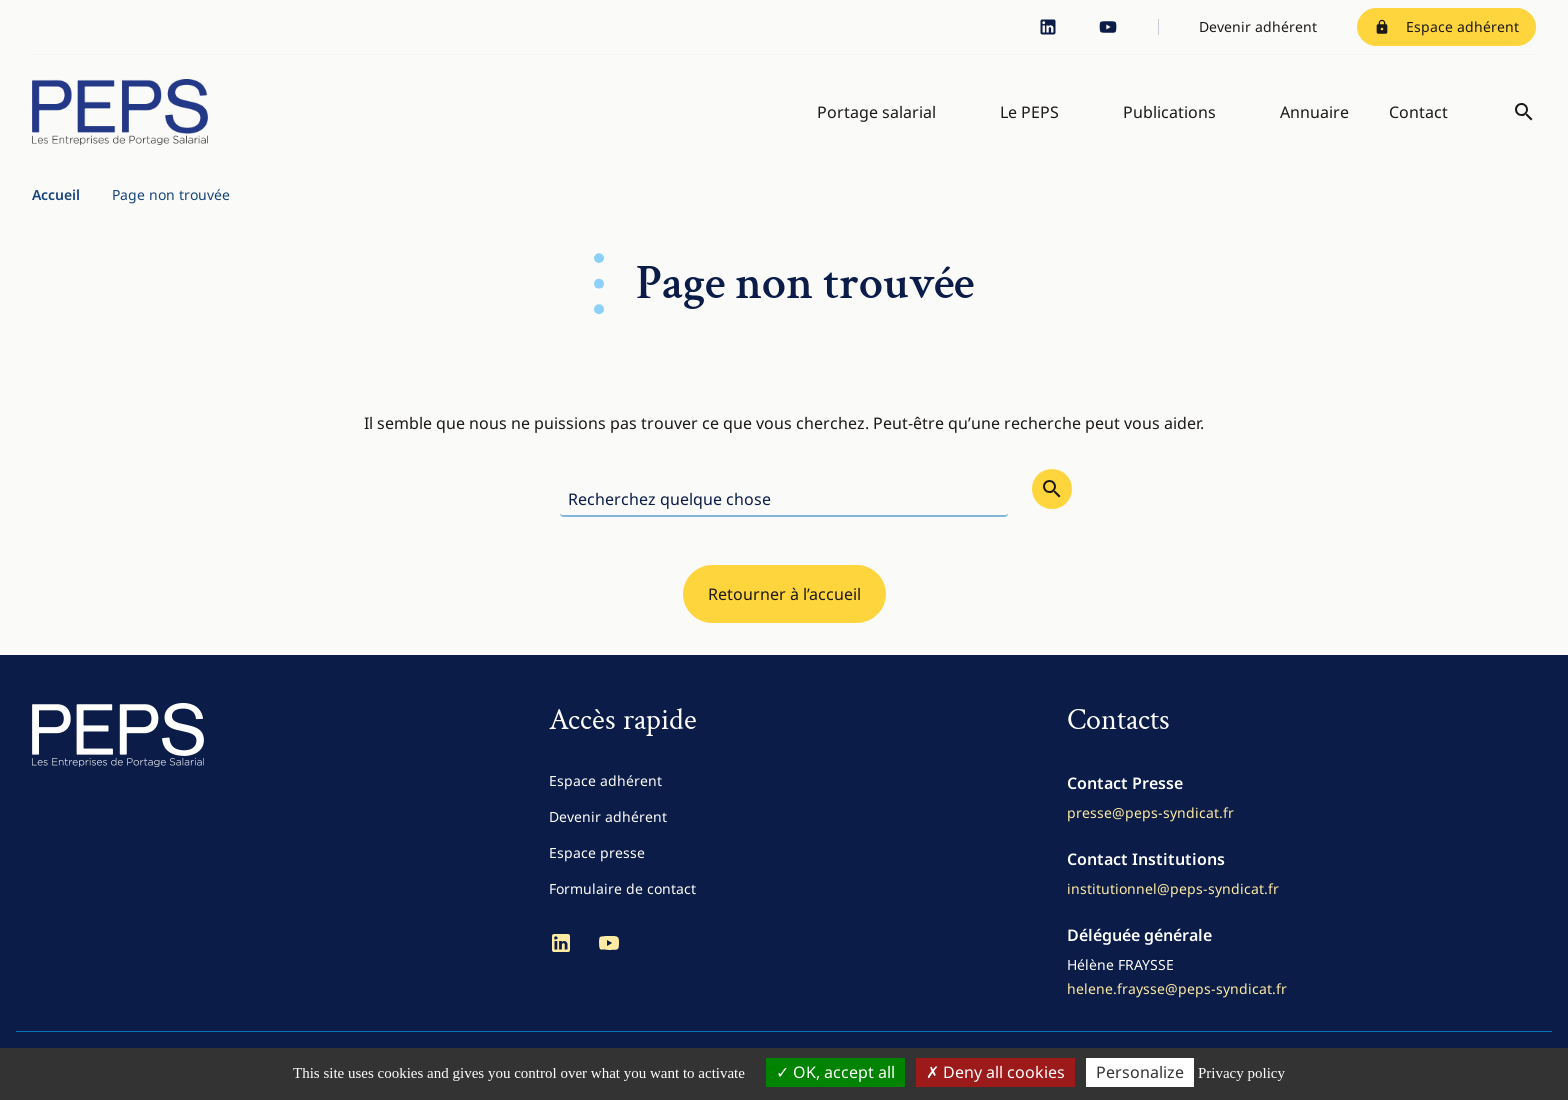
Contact (1418, 112)
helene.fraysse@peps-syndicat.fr (1177, 988)
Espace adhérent (1446, 26)
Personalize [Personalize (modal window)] (1140, 1072)
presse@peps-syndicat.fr (1150, 812)
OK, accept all (835, 1072)
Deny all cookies (995, 1072)
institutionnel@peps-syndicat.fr (1173, 888)
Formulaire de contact (622, 888)
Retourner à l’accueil (784, 594)
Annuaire (1314, 112)
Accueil (56, 194)
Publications (1169, 112)
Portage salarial (876, 112)
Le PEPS (1029, 112)
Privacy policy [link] (1241, 1073)
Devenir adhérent (1258, 26)
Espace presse (597, 852)
